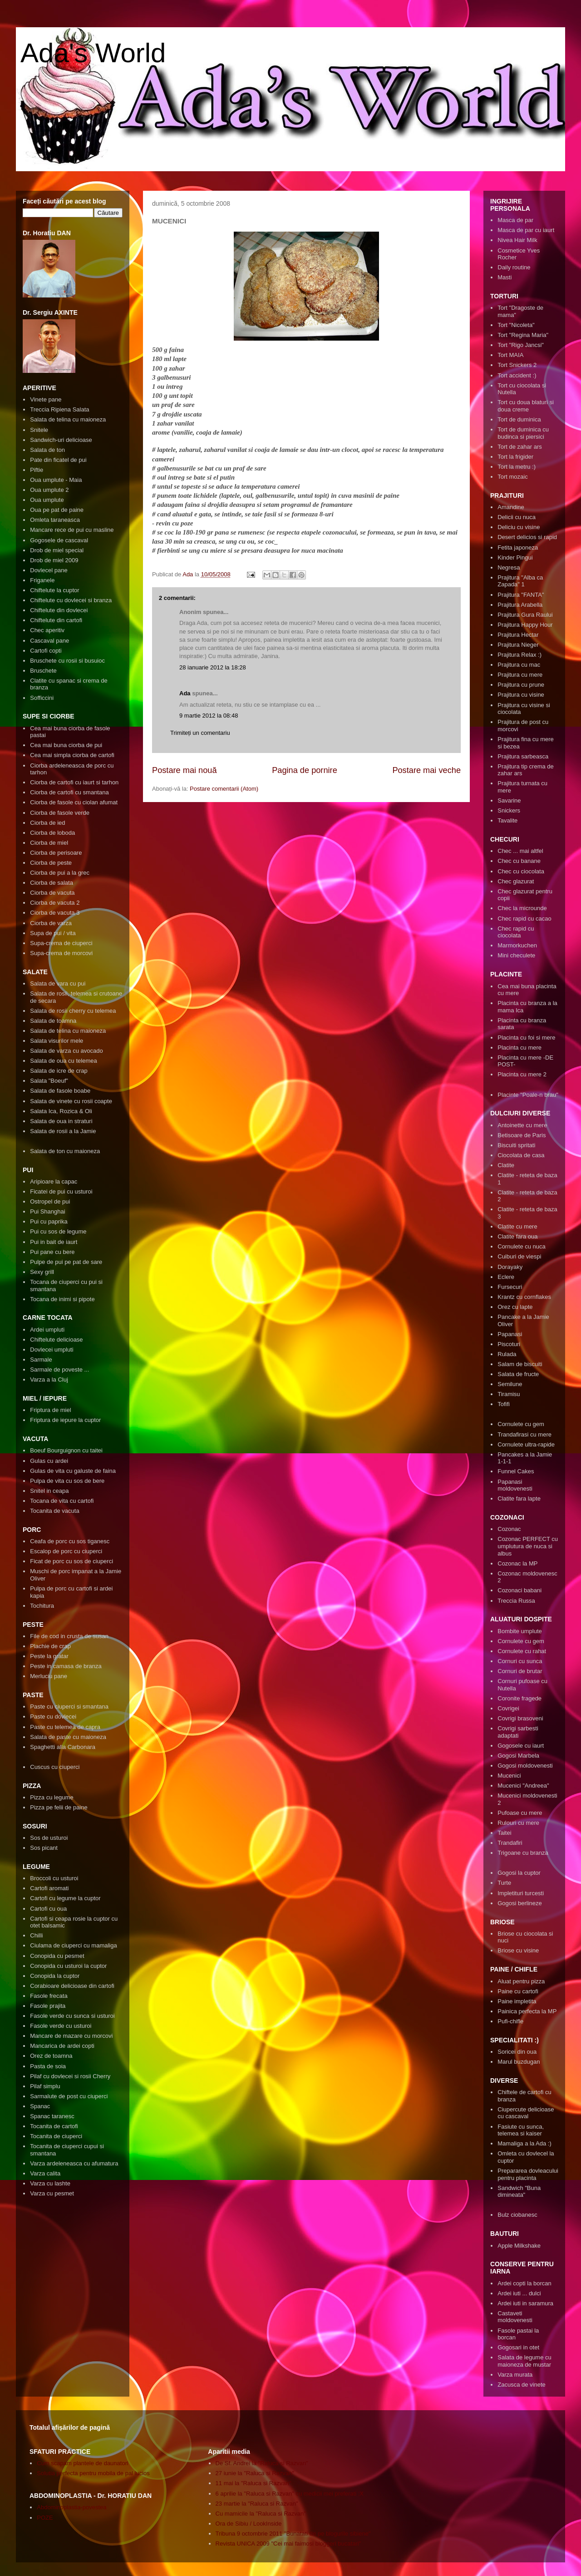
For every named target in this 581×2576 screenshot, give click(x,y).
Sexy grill (42, 1271)
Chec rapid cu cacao (524, 918)
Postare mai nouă (184, 770)
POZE (45, 2517)
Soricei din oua (517, 2051)
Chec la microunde (522, 908)
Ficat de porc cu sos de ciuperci (71, 1561)
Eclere (505, 1276)
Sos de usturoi (49, 1837)
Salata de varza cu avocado (66, 1050)
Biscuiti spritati (516, 1145)
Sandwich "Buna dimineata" (519, 2192)
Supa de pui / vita (52, 933)
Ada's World (93, 53)
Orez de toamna (51, 2055)
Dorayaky (509, 1266)
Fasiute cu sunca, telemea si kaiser (520, 2130)
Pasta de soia (48, 2066)
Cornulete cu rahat (521, 1651)
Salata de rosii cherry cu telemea (73, 1010)
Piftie (36, 469)
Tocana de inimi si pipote (62, 1299)
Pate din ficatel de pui (58, 459)
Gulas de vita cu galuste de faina (73, 1470)
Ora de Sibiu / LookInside (249, 2523)
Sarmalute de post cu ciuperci (69, 2096)
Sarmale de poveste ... (59, 1369)
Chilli (36, 1935)
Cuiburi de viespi (519, 1256)
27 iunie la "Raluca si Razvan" (255, 2473)
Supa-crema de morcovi (61, 953)
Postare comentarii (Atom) (224, 788)
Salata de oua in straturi (61, 1121)
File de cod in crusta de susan (69, 1636)
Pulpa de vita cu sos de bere (67, 1480)
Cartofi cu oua (48, 1908)
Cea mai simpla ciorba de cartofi (72, 755)
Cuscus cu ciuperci (54, 1767)
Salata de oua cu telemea (63, 1060)
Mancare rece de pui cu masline (71, 529)
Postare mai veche (426, 770)
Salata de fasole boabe (60, 1090)
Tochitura (42, 1605)
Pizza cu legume (51, 1797)
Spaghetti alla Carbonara (62, 1747)
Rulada (506, 1354)
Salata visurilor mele (56, 1040)
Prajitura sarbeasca (522, 756)
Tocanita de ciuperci (56, 2136)
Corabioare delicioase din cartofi (72, 1985)
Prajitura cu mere (519, 674)
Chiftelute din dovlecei (59, 610)
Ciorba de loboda (52, 832)
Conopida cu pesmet (57, 1955)
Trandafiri (509, 1842)
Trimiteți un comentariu (200, 732)
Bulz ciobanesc (517, 2214)
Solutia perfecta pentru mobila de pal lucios (93, 2473)
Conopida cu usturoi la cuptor (68, 1965)
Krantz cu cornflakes (524, 1296)
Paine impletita (516, 2001)
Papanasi (509, 1334)
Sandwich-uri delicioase (61, 439)
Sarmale (41, 1359)
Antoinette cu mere (522, 1125)
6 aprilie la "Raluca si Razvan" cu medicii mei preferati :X (290, 2493)
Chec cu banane (519, 860)
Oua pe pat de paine (57, 509)
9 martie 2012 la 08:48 (208, 715)
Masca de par (515, 220)
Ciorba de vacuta (52, 892)
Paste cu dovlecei (53, 1716)
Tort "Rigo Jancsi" (520, 345)
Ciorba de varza (51, 923)
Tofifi (503, 1404)
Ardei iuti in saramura (525, 2303)
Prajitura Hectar (517, 634)
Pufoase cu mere (519, 1812)
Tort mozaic (512, 476)
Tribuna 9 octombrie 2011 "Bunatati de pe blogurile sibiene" (293, 2533)
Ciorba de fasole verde (59, 812)
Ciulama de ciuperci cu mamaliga (73, 1945)
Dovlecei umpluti (51, 1349)
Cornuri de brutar (519, 1671)
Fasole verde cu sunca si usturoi (72, 2015)
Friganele (42, 580)
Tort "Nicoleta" (515, 325)
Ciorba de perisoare (56, 852)
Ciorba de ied (47, 822)
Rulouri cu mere (518, 1822)
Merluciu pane (48, 1676)
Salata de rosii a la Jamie (63, 1131)
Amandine (510, 507)
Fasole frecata (48, 1995)
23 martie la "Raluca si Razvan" (257, 2503)
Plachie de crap (50, 1646)
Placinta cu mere (519, 1047)
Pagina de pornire (304, 770)
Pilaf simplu (45, 2086)
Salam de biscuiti (519, 1364)
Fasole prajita (47, 2005)
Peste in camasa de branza (66, 1666)
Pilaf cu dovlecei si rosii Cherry (70, 2076)
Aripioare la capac (53, 1181)
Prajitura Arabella (519, 604)
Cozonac (509, 1529)
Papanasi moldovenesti (514, 1485)
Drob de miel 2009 (54, 560)
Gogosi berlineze (519, 1903)
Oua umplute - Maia (56, 479)
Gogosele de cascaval (59, 540)
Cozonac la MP (517, 1563)
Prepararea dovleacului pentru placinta (527, 2174)
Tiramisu (508, 1394)
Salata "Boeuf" (49, 1080)
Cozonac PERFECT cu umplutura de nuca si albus (527, 1546)
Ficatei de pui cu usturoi (61, 1191)
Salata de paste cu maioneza (68, 1737)
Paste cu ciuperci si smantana (69, 1706)
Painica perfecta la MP (526, 2011)
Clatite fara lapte (519, 1498)
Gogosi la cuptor (519, 1872)
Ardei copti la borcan (524, 2283)
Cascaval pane (49, 640)
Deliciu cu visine (518, 527)
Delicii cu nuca (516, 517)
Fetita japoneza (517, 547)
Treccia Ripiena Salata (59, 409)
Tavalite (507, 820)
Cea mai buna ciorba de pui (66, 745)
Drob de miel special (57, 550)
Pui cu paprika (48, 1221)
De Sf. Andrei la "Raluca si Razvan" (262, 2463)
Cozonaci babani (519, 1590)
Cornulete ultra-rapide (526, 1444)
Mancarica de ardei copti (62, 2045)
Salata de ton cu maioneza (65, 1151)
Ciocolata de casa (520, 1155)
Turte (504, 1882)
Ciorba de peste (51, 862)
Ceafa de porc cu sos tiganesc (69, 1541)
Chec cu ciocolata (520, 871)
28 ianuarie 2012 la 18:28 (212, 667)
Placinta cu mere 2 (522, 1074)
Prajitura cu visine (520, 694)
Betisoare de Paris (521, 1135)
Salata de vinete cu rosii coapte (71, 1101)
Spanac (40, 2106)
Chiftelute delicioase (56, 1339)
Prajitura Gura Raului (524, 614)
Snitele (39, 429)
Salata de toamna (53, 1020)
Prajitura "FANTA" (520, 594)
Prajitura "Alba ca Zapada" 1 (520, 581)
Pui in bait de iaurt (53, 1241)
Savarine (509, 800)
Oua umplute (47, 499)
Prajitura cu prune (520, 684)
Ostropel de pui (50, 1201)
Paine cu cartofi (517, 1991)
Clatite (505, 1165)
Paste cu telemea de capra (65, 1727)
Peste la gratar (49, 1656)
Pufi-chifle (510, 2021)
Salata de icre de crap (58, 1070)
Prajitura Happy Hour (524, 624)
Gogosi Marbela (518, 1755)
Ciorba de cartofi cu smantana (69, 792)
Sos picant (44, 1847)
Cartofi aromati (49, 1888)
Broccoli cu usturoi (54, 1878)
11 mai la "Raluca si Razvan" (253, 2483)
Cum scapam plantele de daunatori (82, 2463)
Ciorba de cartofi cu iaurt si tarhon (74, 782)
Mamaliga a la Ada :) (524, 2143)
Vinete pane (45, 399)
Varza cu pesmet (52, 2193)
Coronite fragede (519, 1698)
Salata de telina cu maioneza (68, 419)
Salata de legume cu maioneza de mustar (524, 2361)
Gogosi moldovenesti (524, 1765)
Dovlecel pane (48, 570)
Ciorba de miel (49, 842)
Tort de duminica (519, 419)
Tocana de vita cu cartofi (62, 1500)
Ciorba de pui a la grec (59, 872)
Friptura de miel (50, 1410)
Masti (504, 277)
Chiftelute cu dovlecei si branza (71, 600)
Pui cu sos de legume (58, 1231)
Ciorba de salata (51, 882)
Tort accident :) (516, 375)
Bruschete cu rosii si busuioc (67, 660)
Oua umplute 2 (49, 489)
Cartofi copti (45, 650)
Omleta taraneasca (55, 519)
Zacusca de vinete (521, 2384)
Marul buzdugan (518, 2061)
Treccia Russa (516, 1600)
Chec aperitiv (47, 630)
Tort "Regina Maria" (522, 335)
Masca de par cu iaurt (525, 230)
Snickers (508, 810)
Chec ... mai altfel (520, 850)
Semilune (509, 1384)
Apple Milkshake (519, 2245)
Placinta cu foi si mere (526, 1037)
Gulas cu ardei (49, 1460)
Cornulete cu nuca (521, 1246)
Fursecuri (509, 1286)
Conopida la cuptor (54, 1975)
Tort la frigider (515, 456)
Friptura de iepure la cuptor (65, 1420)
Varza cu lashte (50, 2183)
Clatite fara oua (517, 1236)
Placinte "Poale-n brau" (527, 1094)
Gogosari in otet (518, 2347)
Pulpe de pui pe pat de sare (66, 1261)
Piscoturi (508, 1344)
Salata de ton (47, 449)
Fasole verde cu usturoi (60, 2025)
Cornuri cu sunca (519, 1661)
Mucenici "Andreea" (523, 1785)
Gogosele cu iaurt (520, 1745)
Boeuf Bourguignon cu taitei (66, 1450)
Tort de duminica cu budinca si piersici (523, 433)
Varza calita (45, 2173)
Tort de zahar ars (519, 446)
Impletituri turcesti (520, 1893)
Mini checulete (516, 955)
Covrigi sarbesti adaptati (517, 1732)
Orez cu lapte (514, 1306)
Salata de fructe (518, 1374)
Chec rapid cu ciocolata (515, 932)
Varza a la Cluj (49, 1379)
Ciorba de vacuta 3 (54, 912)
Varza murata (514, 2374)
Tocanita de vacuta (54, 1510)
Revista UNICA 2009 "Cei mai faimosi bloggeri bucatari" (288, 2543)
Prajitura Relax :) (519, 654)
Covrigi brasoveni (520, 1718)
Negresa (508, 567)
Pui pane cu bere (52, 1251)
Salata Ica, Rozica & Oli (61, 1111)
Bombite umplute (519, 1631)
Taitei (504, 1832)
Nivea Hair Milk (517, 240)
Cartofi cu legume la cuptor (65, 1898)
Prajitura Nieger (517, 644)
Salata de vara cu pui (57, 983)
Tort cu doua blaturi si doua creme (525, 406)
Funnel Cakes (515, 1471)
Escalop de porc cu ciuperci (66, 1551)
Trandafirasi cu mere (524, 1434)
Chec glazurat (515, 881)
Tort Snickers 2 (517, 365)
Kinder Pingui (514, 557)
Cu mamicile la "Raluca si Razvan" (261, 2513)
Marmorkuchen (517, 945)
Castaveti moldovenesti (514, 2317)
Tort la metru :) (516, 466)
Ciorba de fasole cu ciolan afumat (74, 802)
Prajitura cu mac (518, 664)
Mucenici (509, 1775)
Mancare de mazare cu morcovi (71, 2035)
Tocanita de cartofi (54, 2126)
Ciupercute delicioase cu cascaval (525, 2113)
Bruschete (43, 670)
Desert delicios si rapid (527, 537)
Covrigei (508, 1708)
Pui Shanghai (47, 1211)
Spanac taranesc (52, 2116)
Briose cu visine (518, 1950)
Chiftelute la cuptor (54, 590)
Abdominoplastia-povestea (71, 2507)
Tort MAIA (510, 355)
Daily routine (513, 267)
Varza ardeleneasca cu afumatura (74, 2163)
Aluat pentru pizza (521, 1981)
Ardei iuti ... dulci (519, 2293)
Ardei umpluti (47, 1329)
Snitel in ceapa (49, 1490)
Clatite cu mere (517, 1226)
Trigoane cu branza (522, 1852)
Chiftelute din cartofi (56, 620)
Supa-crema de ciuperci (61, 943)
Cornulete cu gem (520, 1424)
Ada (185, 693)
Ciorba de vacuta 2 (54, 902)
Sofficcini (42, 697)
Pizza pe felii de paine (58, 1807)
